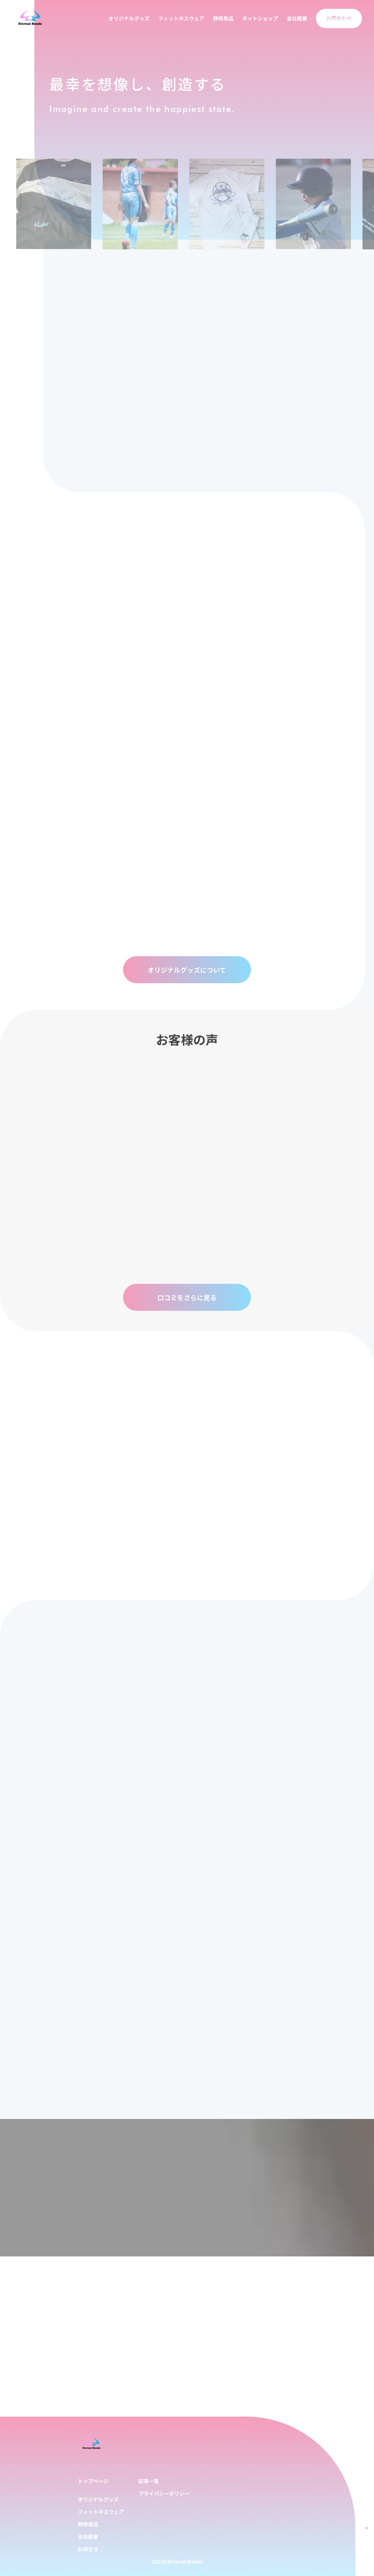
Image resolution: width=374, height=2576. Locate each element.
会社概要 (297, 18)
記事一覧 (148, 2481)
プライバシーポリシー (164, 2493)
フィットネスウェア (181, 18)
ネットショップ (260, 18)
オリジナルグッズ (128, 18)
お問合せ (88, 2549)
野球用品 (223, 18)
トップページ (93, 2481)
